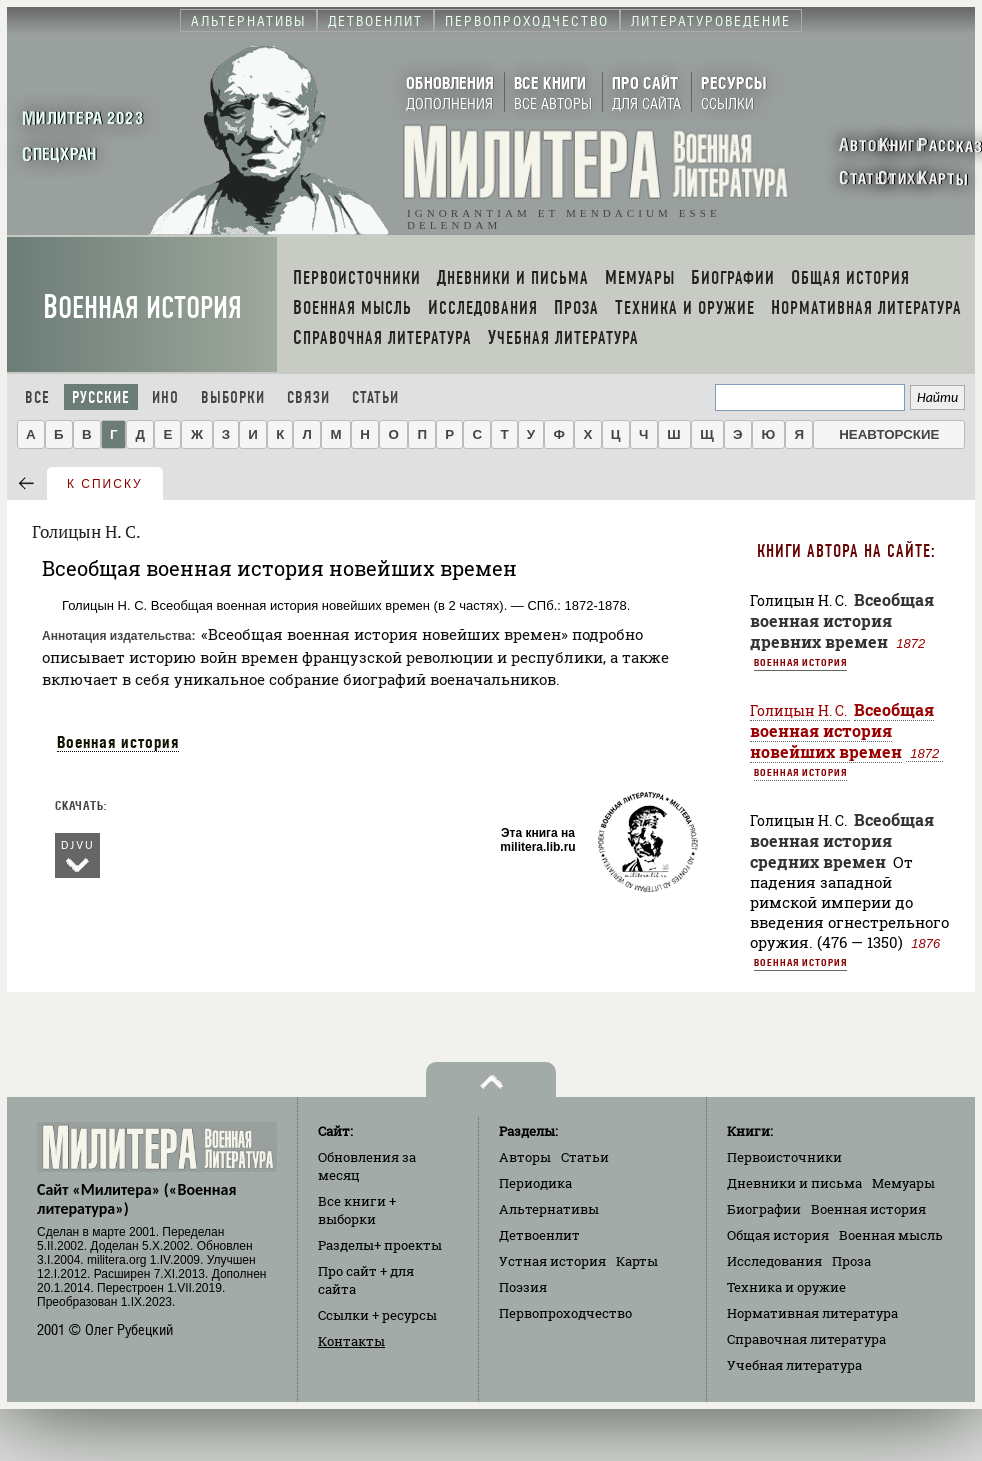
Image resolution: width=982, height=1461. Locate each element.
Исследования (774, 1261)
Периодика (535, 1183)
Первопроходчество (565, 1313)
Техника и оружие (786, 1287)
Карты (637, 1261)
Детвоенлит (539, 1235)
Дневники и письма (794, 1183)
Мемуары (903, 1183)
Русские (101, 397)
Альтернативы (549, 1209)
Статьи (375, 397)
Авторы (525, 1157)
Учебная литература (794, 1365)
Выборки (233, 397)
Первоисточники (784, 1157)
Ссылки (377, 1315)
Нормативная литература (812, 1313)
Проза (851, 1261)
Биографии (764, 1209)
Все (37, 397)
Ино (165, 397)
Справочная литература (806, 1339)
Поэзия (523, 1287)
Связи (308, 397)
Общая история (778, 1235)
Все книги (357, 1210)
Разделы (380, 1245)
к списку (105, 484)
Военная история (142, 307)
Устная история (552, 1261)
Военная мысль (891, 1235)
